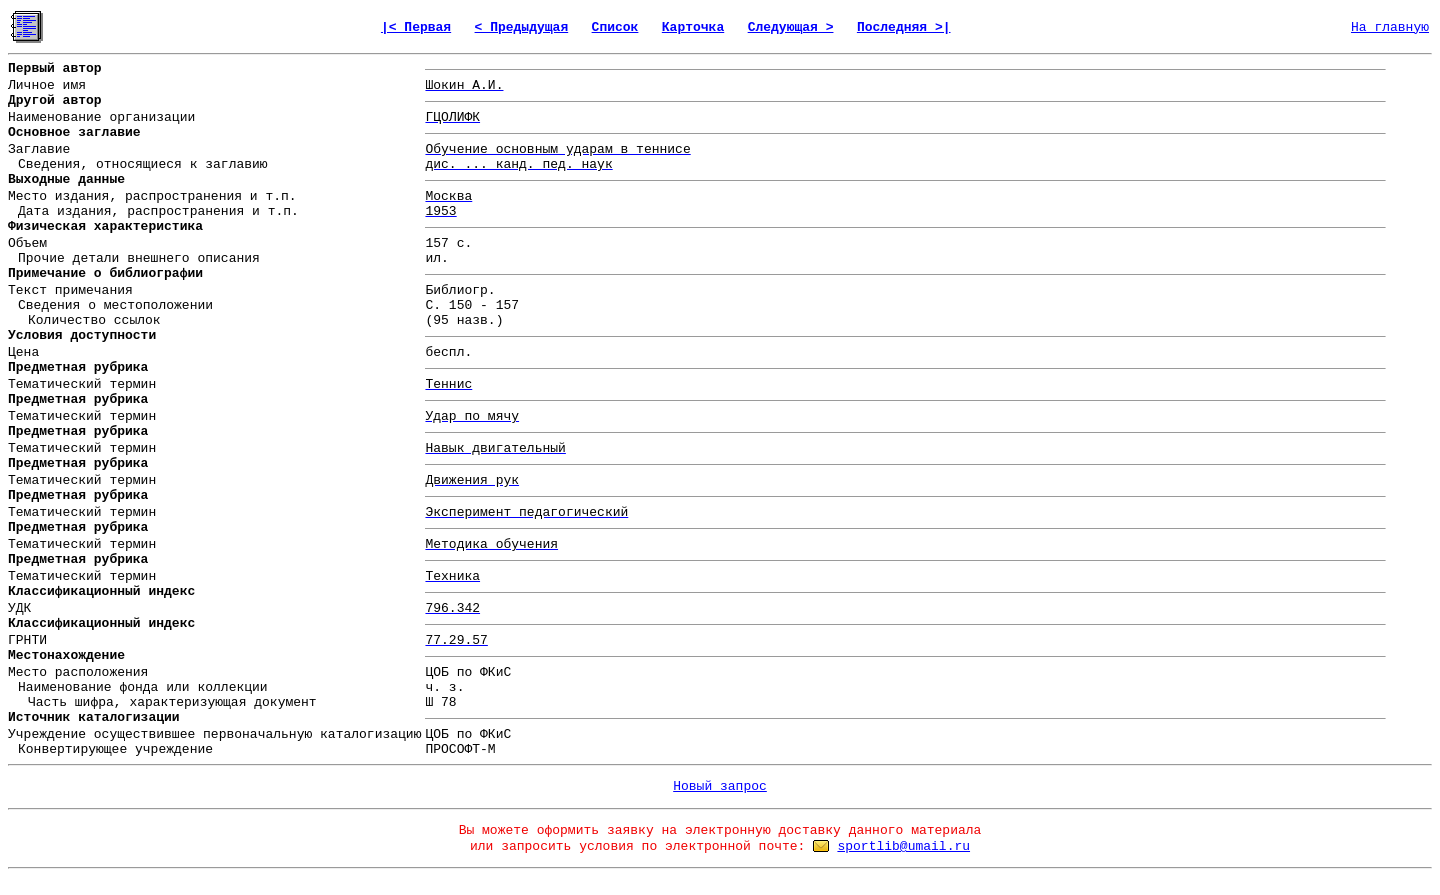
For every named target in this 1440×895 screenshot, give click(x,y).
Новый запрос (720, 786)
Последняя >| (904, 27)
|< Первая (416, 27)
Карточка (693, 27)
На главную (1390, 27)
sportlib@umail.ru (903, 846)
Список (615, 27)
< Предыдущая (522, 27)
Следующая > (791, 27)
